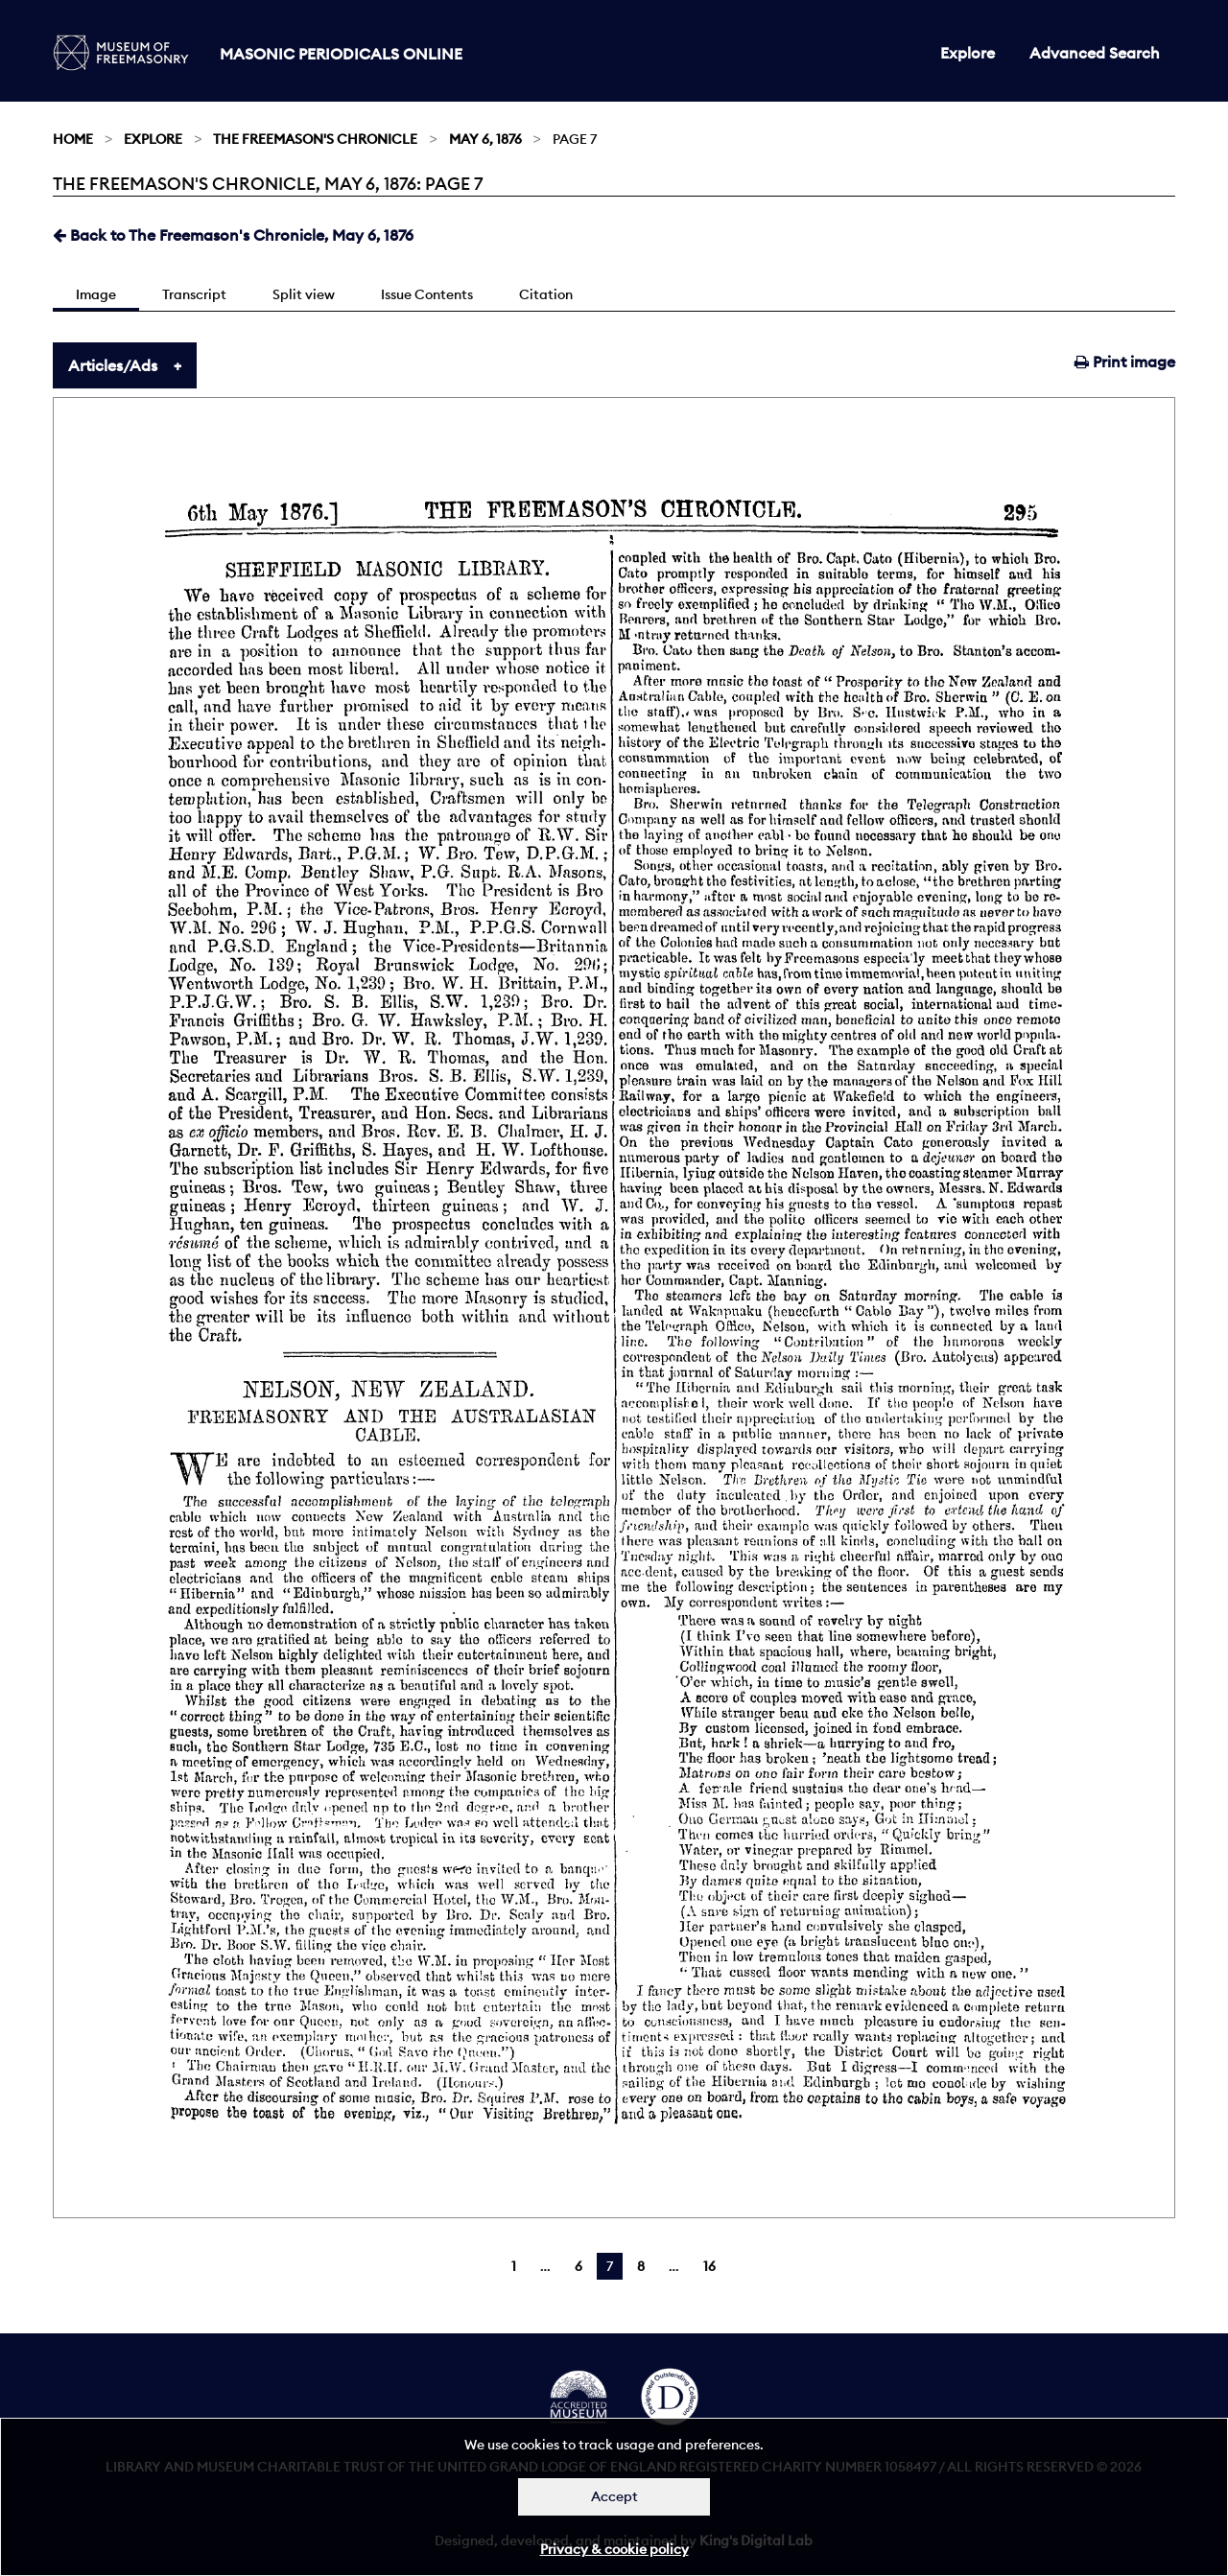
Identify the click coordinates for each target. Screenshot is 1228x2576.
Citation (546, 294)
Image (96, 294)
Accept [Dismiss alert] (614, 2496)
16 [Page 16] (709, 2266)
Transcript (194, 294)
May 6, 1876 (485, 139)
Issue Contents (427, 294)
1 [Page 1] (513, 2266)
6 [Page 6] (578, 2266)
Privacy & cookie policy (614, 2549)
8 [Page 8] (641, 2266)
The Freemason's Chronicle (315, 139)
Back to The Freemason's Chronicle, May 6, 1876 (233, 235)
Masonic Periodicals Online (341, 53)
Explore (967, 52)
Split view (303, 294)
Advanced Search (1094, 52)
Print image (1124, 361)
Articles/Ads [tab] (112, 365)
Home (73, 139)
